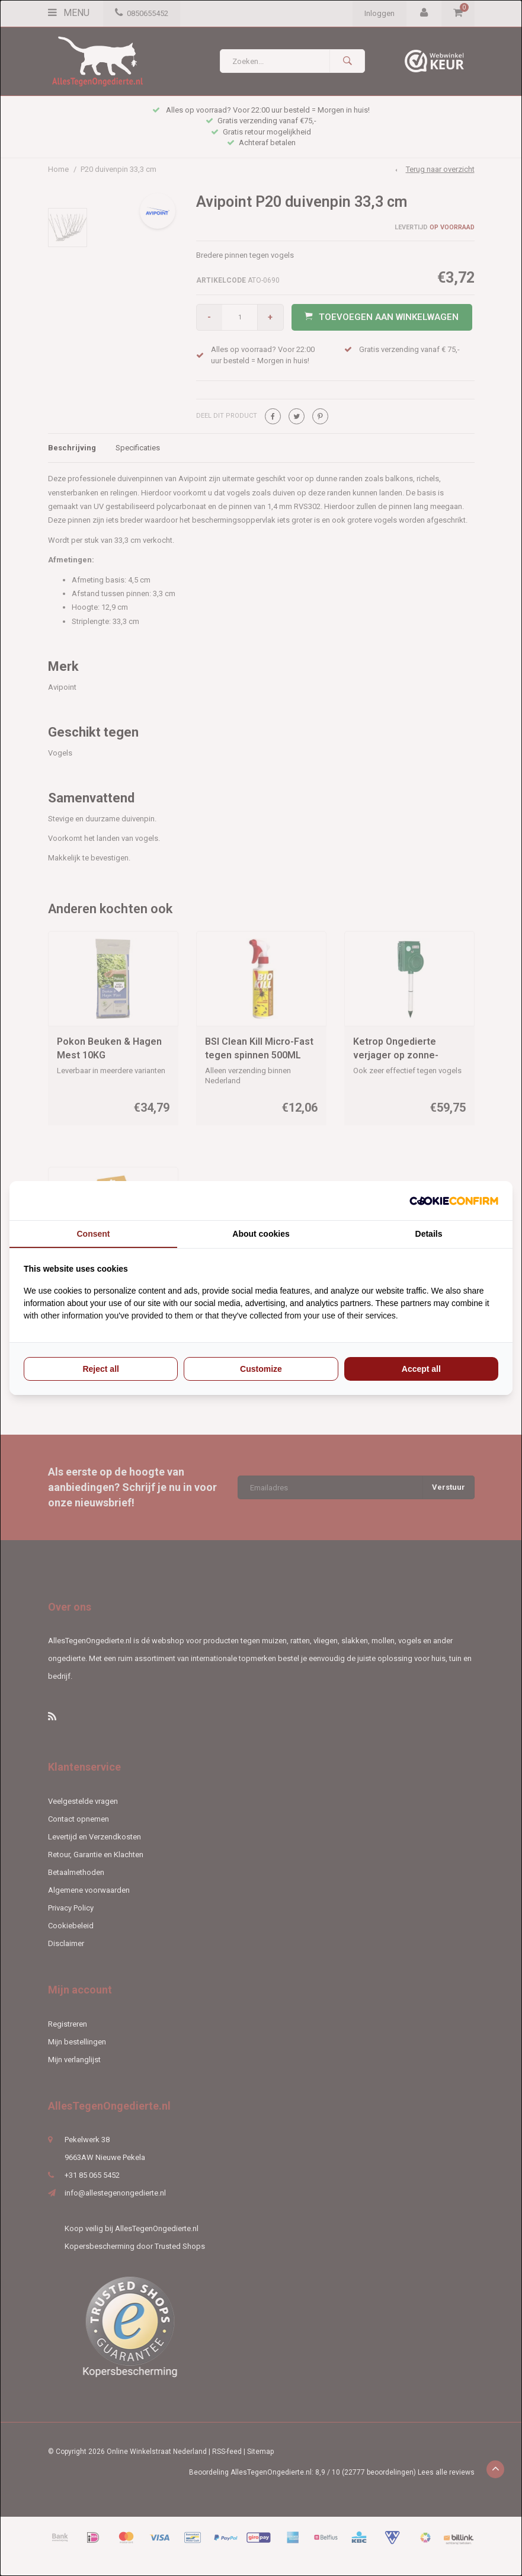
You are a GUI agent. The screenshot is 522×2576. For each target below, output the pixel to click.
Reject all (100, 1369)
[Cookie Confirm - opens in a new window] (453, 1201)
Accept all (421, 1369)
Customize (261, 1369)
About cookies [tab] (260, 1234)
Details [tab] (429, 1234)
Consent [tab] (93, 1234)
